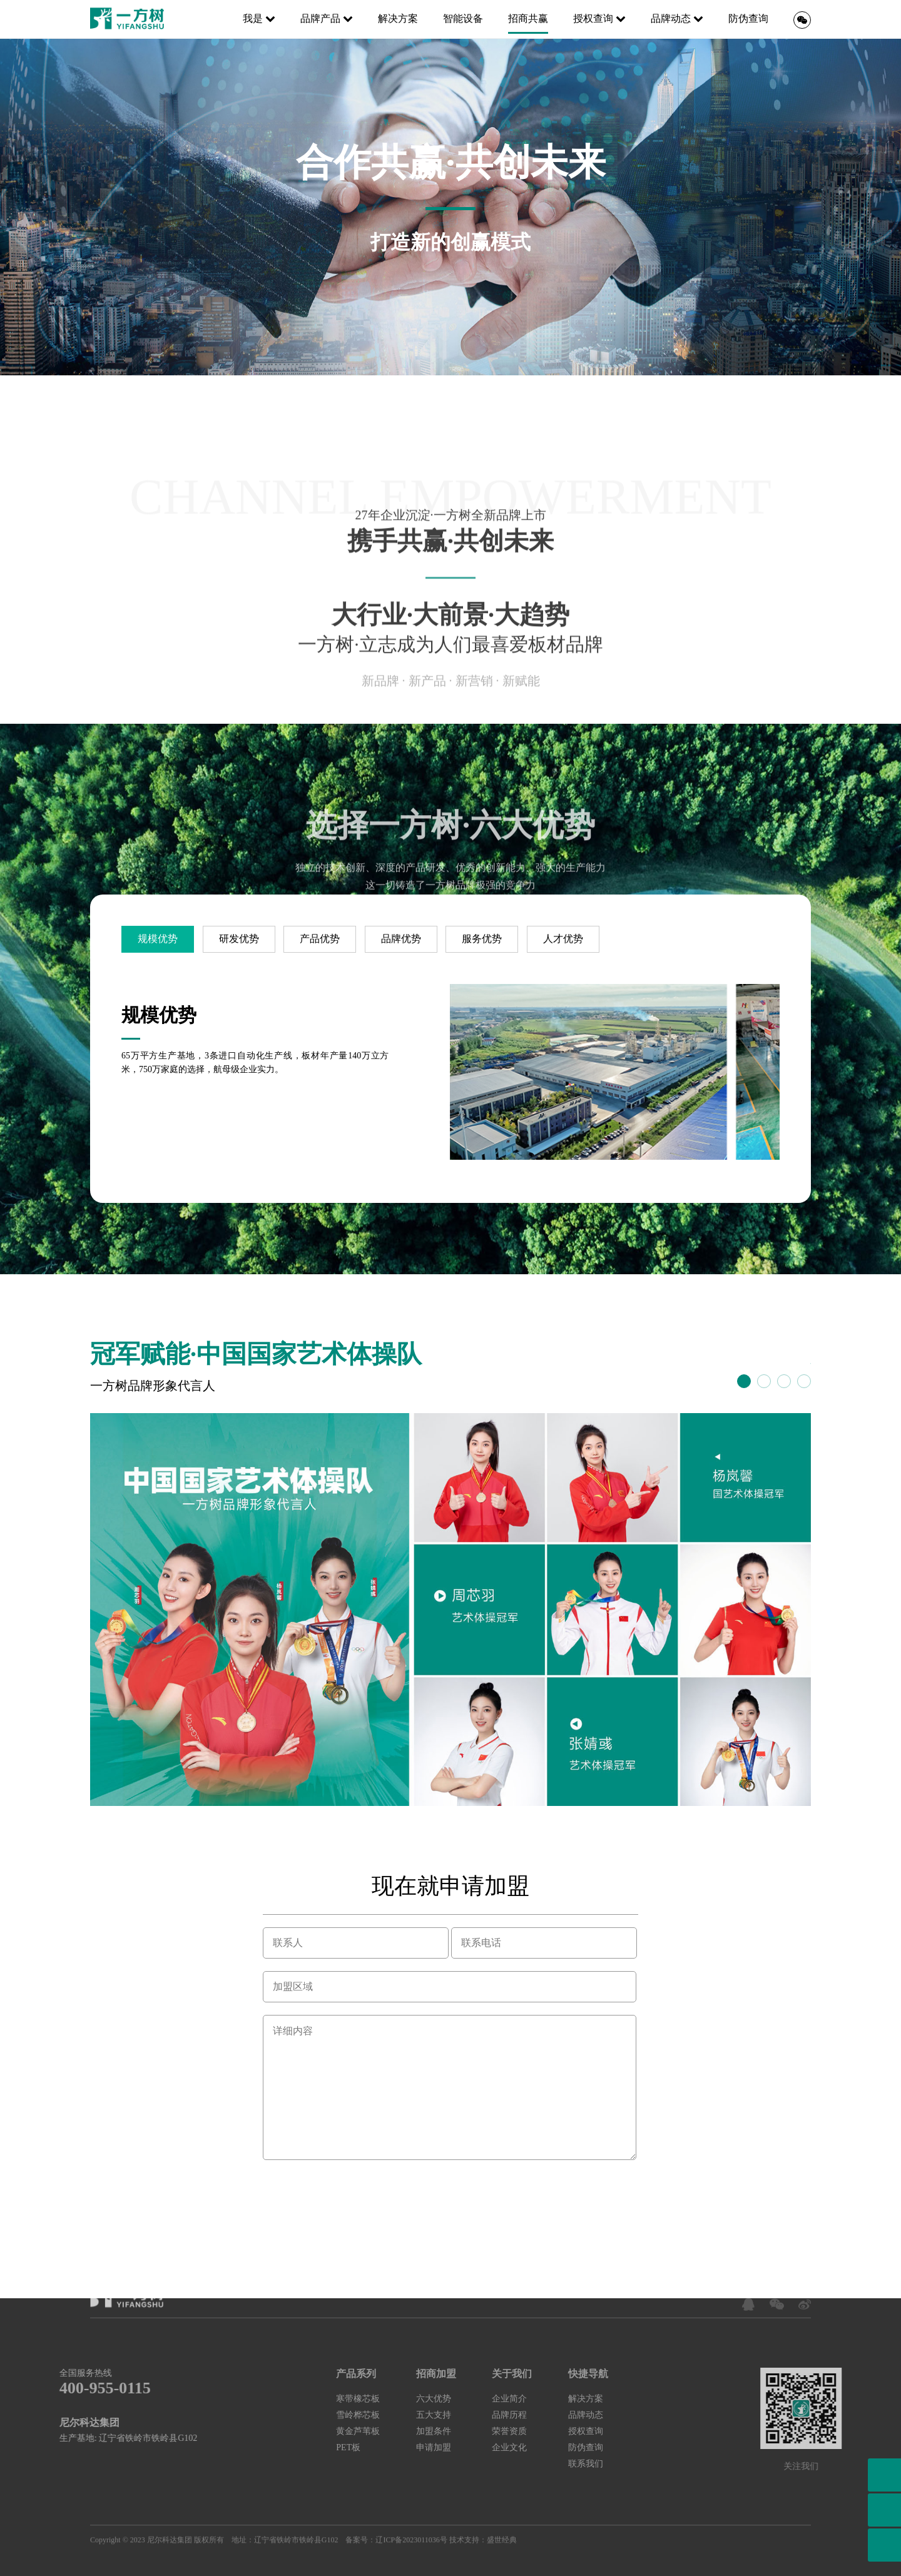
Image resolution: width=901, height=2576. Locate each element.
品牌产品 (326, 18)
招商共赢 (528, 18)
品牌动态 (677, 18)
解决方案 (398, 18)
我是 (259, 18)
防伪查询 (748, 18)
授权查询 (599, 18)
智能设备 (463, 18)
